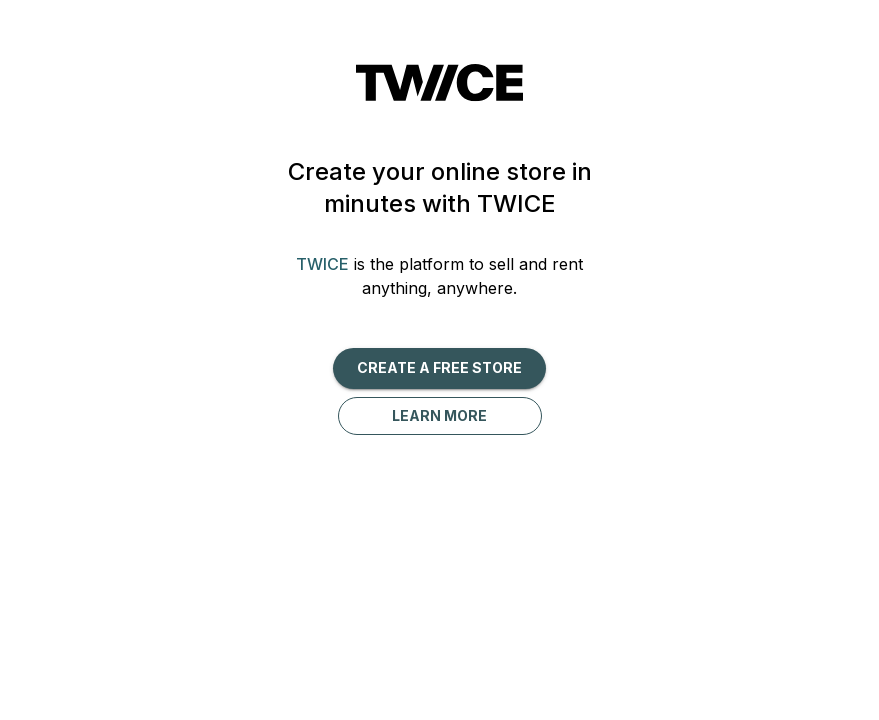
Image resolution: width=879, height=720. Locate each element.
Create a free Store (439, 367)
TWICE (322, 264)
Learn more (439, 415)
